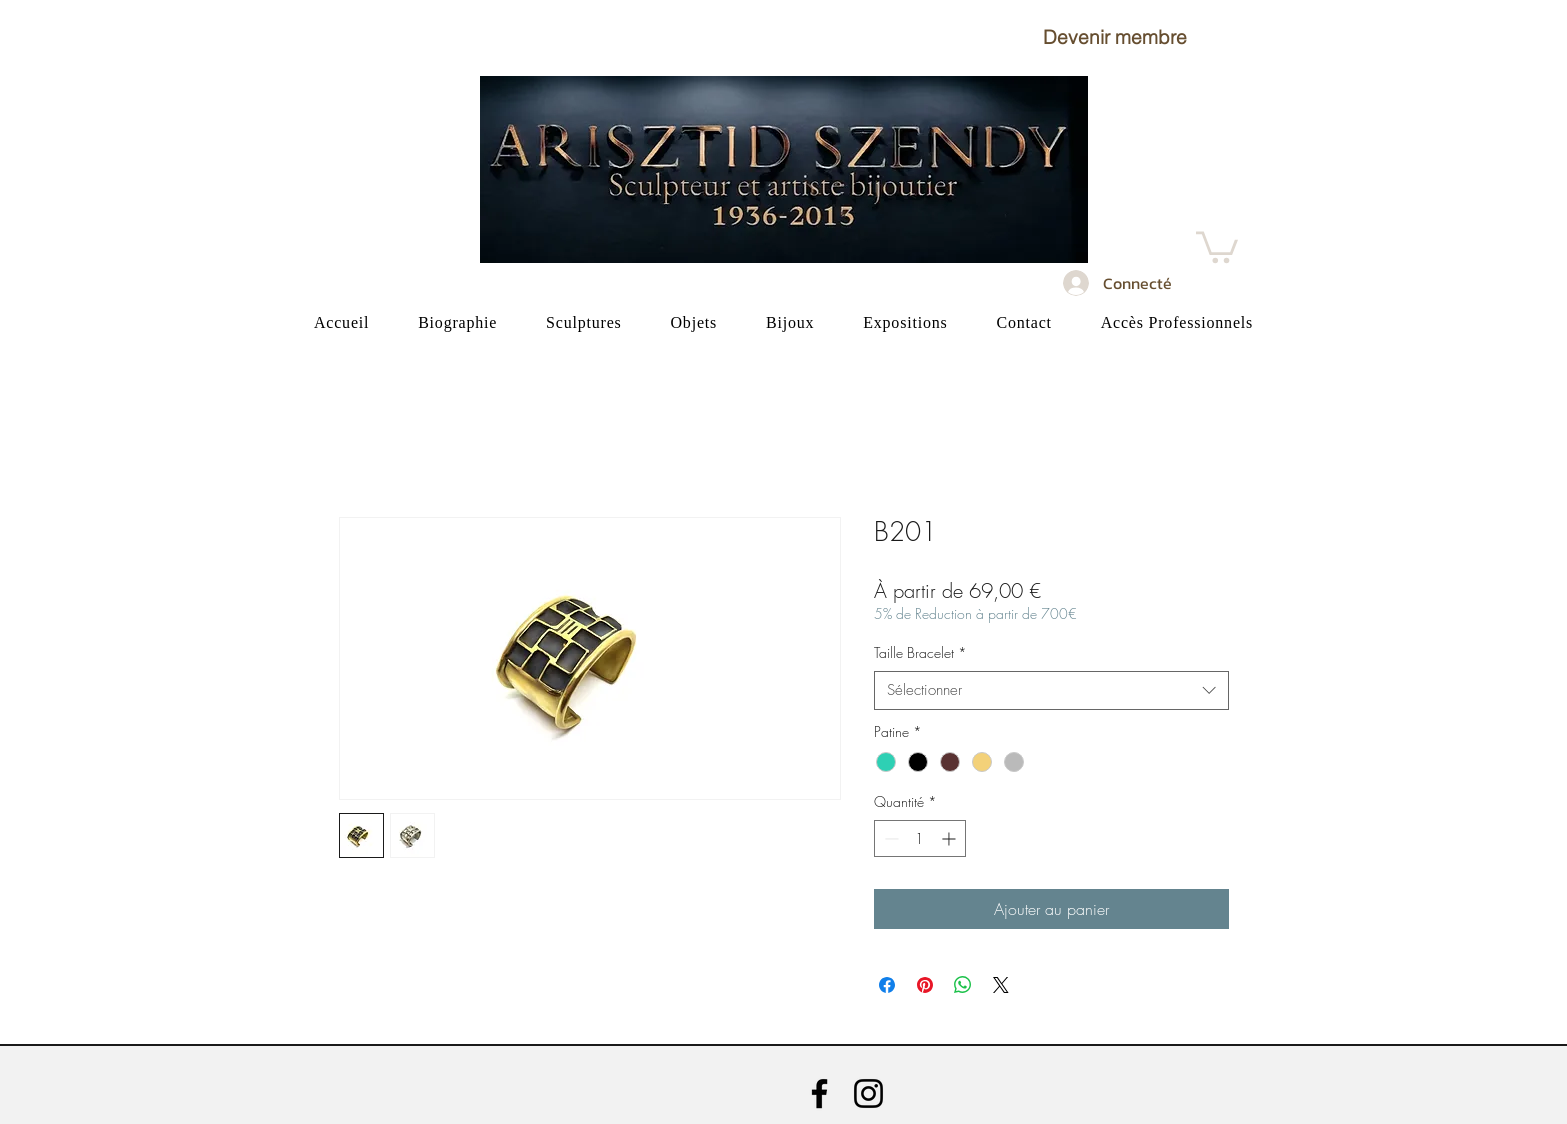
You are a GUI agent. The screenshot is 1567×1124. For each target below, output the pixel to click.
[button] (1115, 37)
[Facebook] (819, 1093)
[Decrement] (889, 838)
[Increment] (950, 838)
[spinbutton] (920, 838)
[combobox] (1051, 690)
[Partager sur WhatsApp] (963, 985)
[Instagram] (868, 1093)
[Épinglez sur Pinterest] (925, 985)
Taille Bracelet (920, 652)
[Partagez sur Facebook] (887, 985)
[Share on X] (1001, 985)
